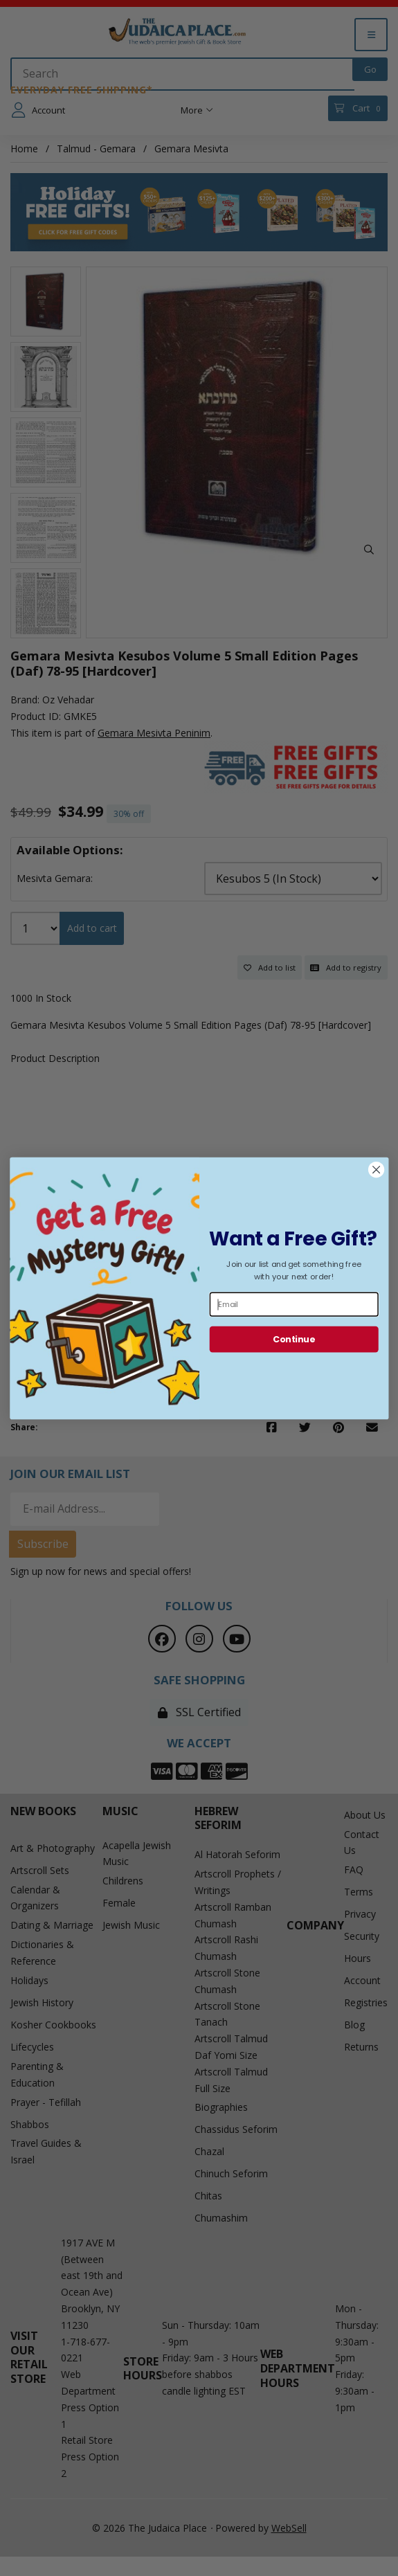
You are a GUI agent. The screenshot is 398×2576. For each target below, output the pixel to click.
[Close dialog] (376, 1169)
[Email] (293, 1304)
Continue (294, 1339)
